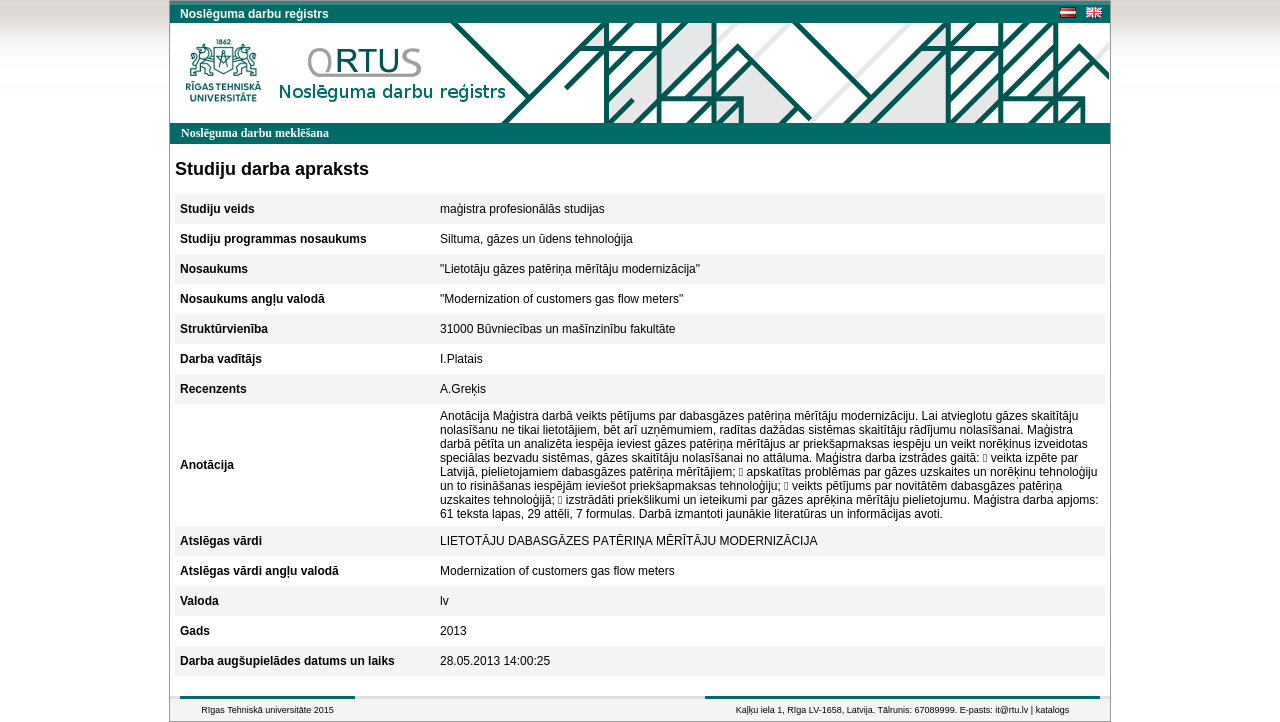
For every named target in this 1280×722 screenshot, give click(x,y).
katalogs (1053, 710)
